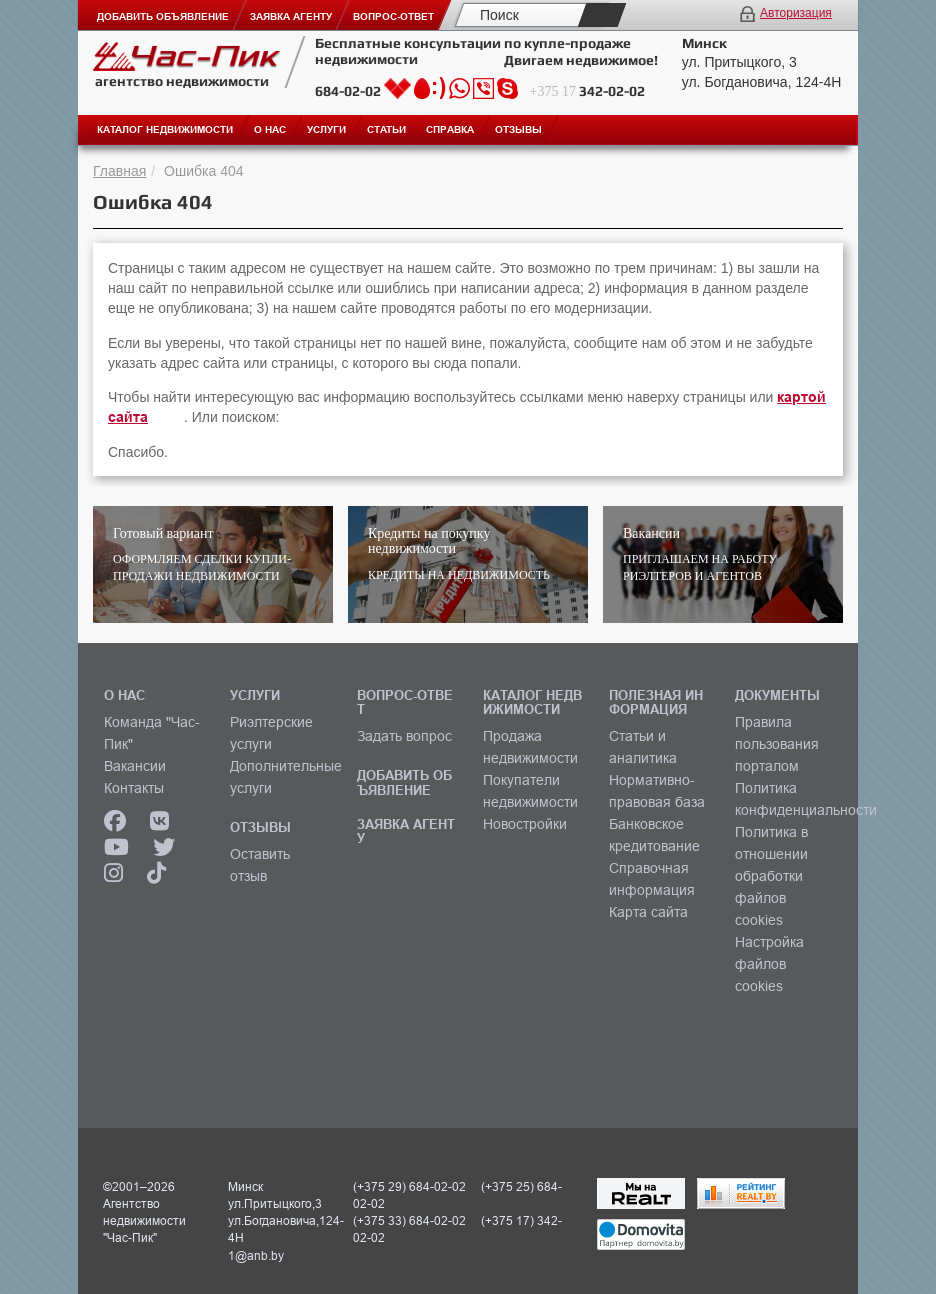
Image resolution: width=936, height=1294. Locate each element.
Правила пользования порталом (777, 744)
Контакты (134, 788)
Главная (119, 171)
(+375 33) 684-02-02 (409, 1220)
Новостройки (525, 824)
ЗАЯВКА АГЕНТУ (406, 831)
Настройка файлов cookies (769, 964)
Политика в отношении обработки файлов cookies (771, 876)
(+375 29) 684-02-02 (409, 1186)
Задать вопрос (404, 736)
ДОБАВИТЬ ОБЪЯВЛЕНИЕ (404, 782)
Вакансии (135, 766)
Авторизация (796, 13)
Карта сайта (648, 912)
